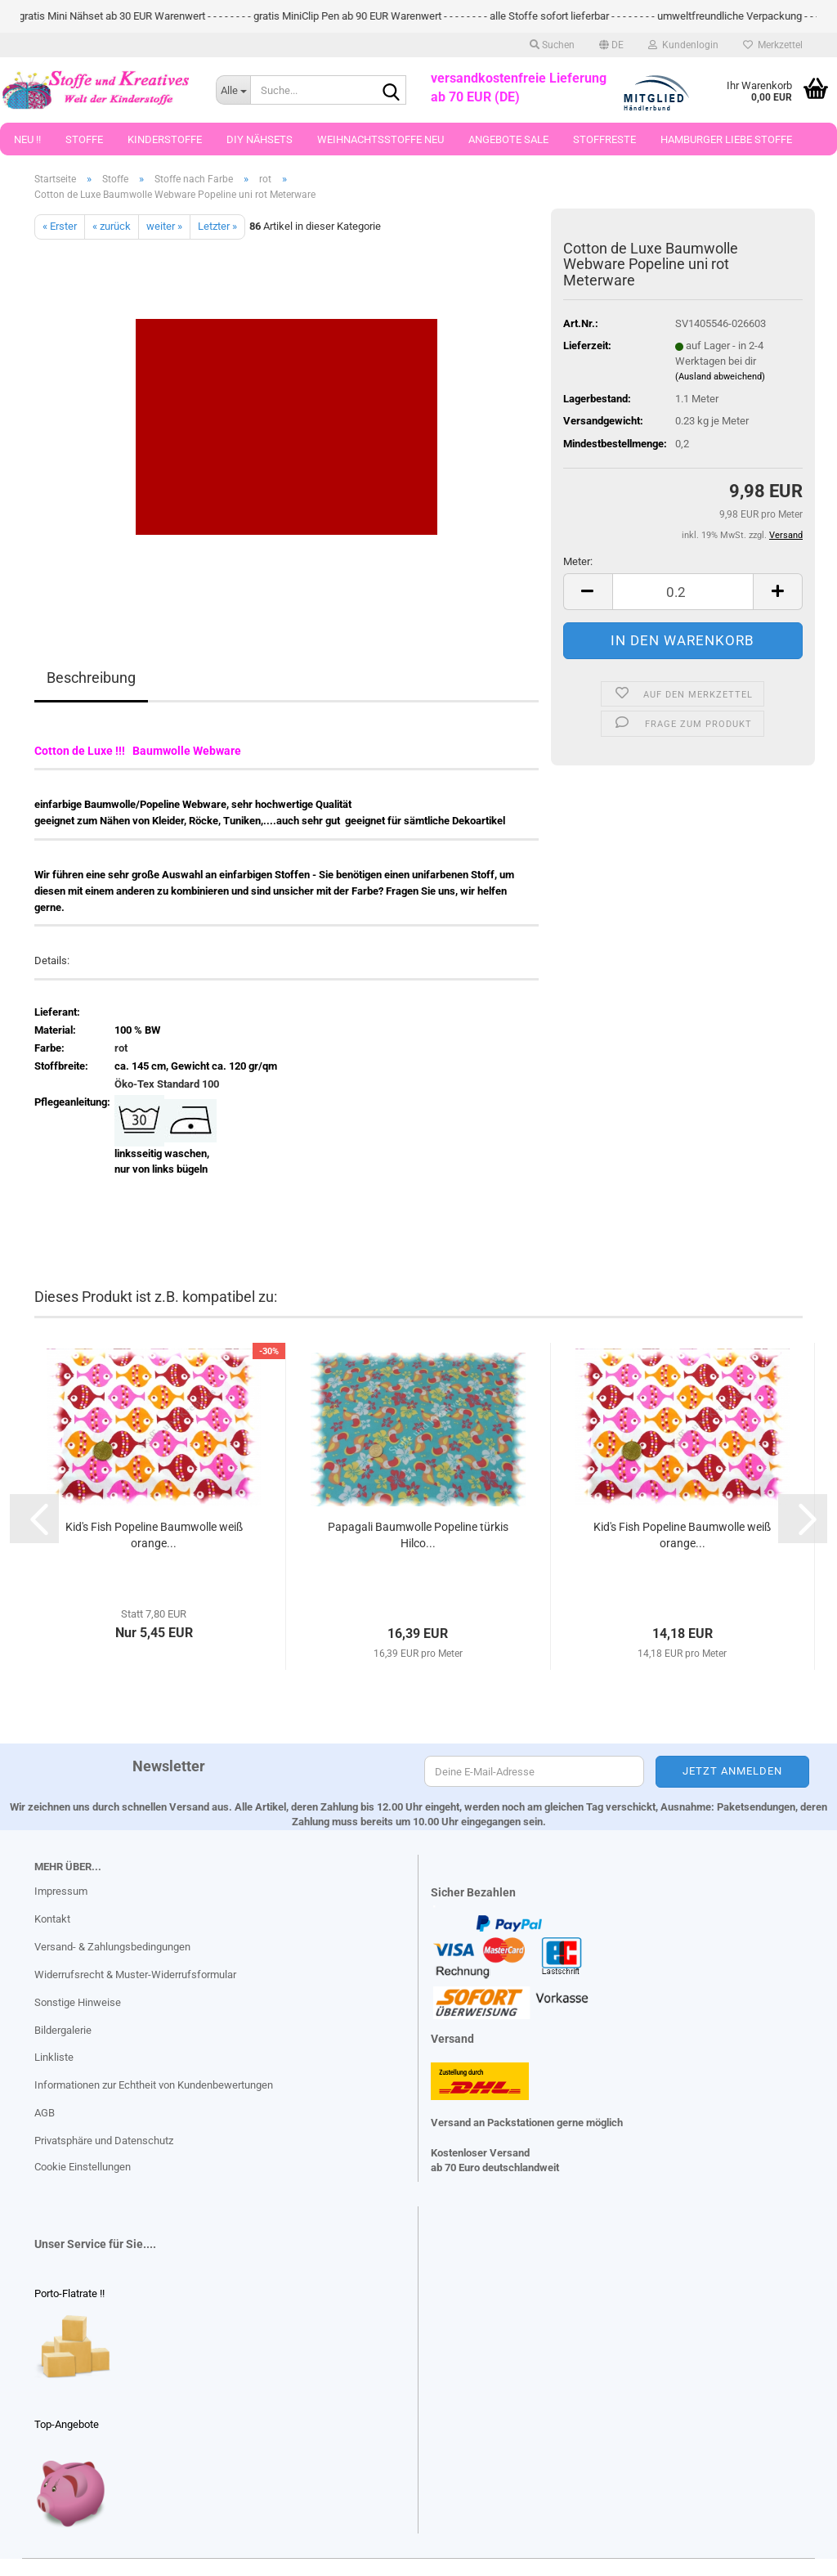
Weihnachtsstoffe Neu (380, 139)
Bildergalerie (63, 2030)
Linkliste (54, 2057)
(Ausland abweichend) (720, 376)
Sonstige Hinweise (77, 2002)
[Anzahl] (683, 591)
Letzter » (217, 226)
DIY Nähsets (259, 139)
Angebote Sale (508, 139)
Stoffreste (604, 139)
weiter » (164, 226)
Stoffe (84, 139)
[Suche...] (233, 90)
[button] (611, 45)
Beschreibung (91, 677)
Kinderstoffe (165, 139)
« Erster (60, 226)
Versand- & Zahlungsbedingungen (112, 1947)
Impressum (60, 1891)
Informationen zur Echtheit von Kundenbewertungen (153, 2085)
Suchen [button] (552, 45)
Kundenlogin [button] (683, 45)
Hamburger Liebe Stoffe (726, 139)
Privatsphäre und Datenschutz (103, 2140)
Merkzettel (773, 45)
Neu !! (27, 139)
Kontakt (52, 1919)
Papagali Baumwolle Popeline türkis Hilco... (418, 1535)
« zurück (111, 226)
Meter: (578, 561)
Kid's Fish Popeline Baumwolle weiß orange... (154, 1535)
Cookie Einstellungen (82, 2167)
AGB (44, 2113)
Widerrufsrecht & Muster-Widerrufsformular (135, 1974)
